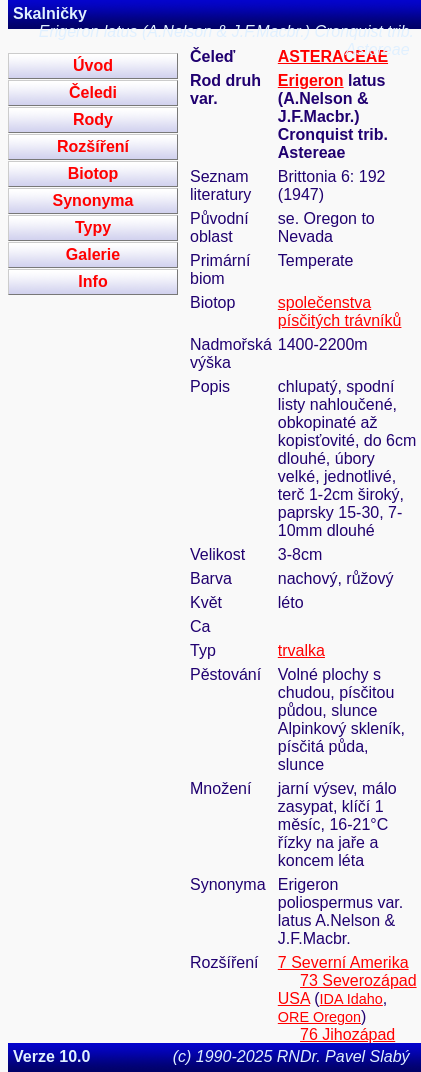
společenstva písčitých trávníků (340, 311)
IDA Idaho (351, 999)
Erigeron (311, 80)
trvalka (301, 650)
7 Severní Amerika (343, 962)
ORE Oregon (319, 1017)
